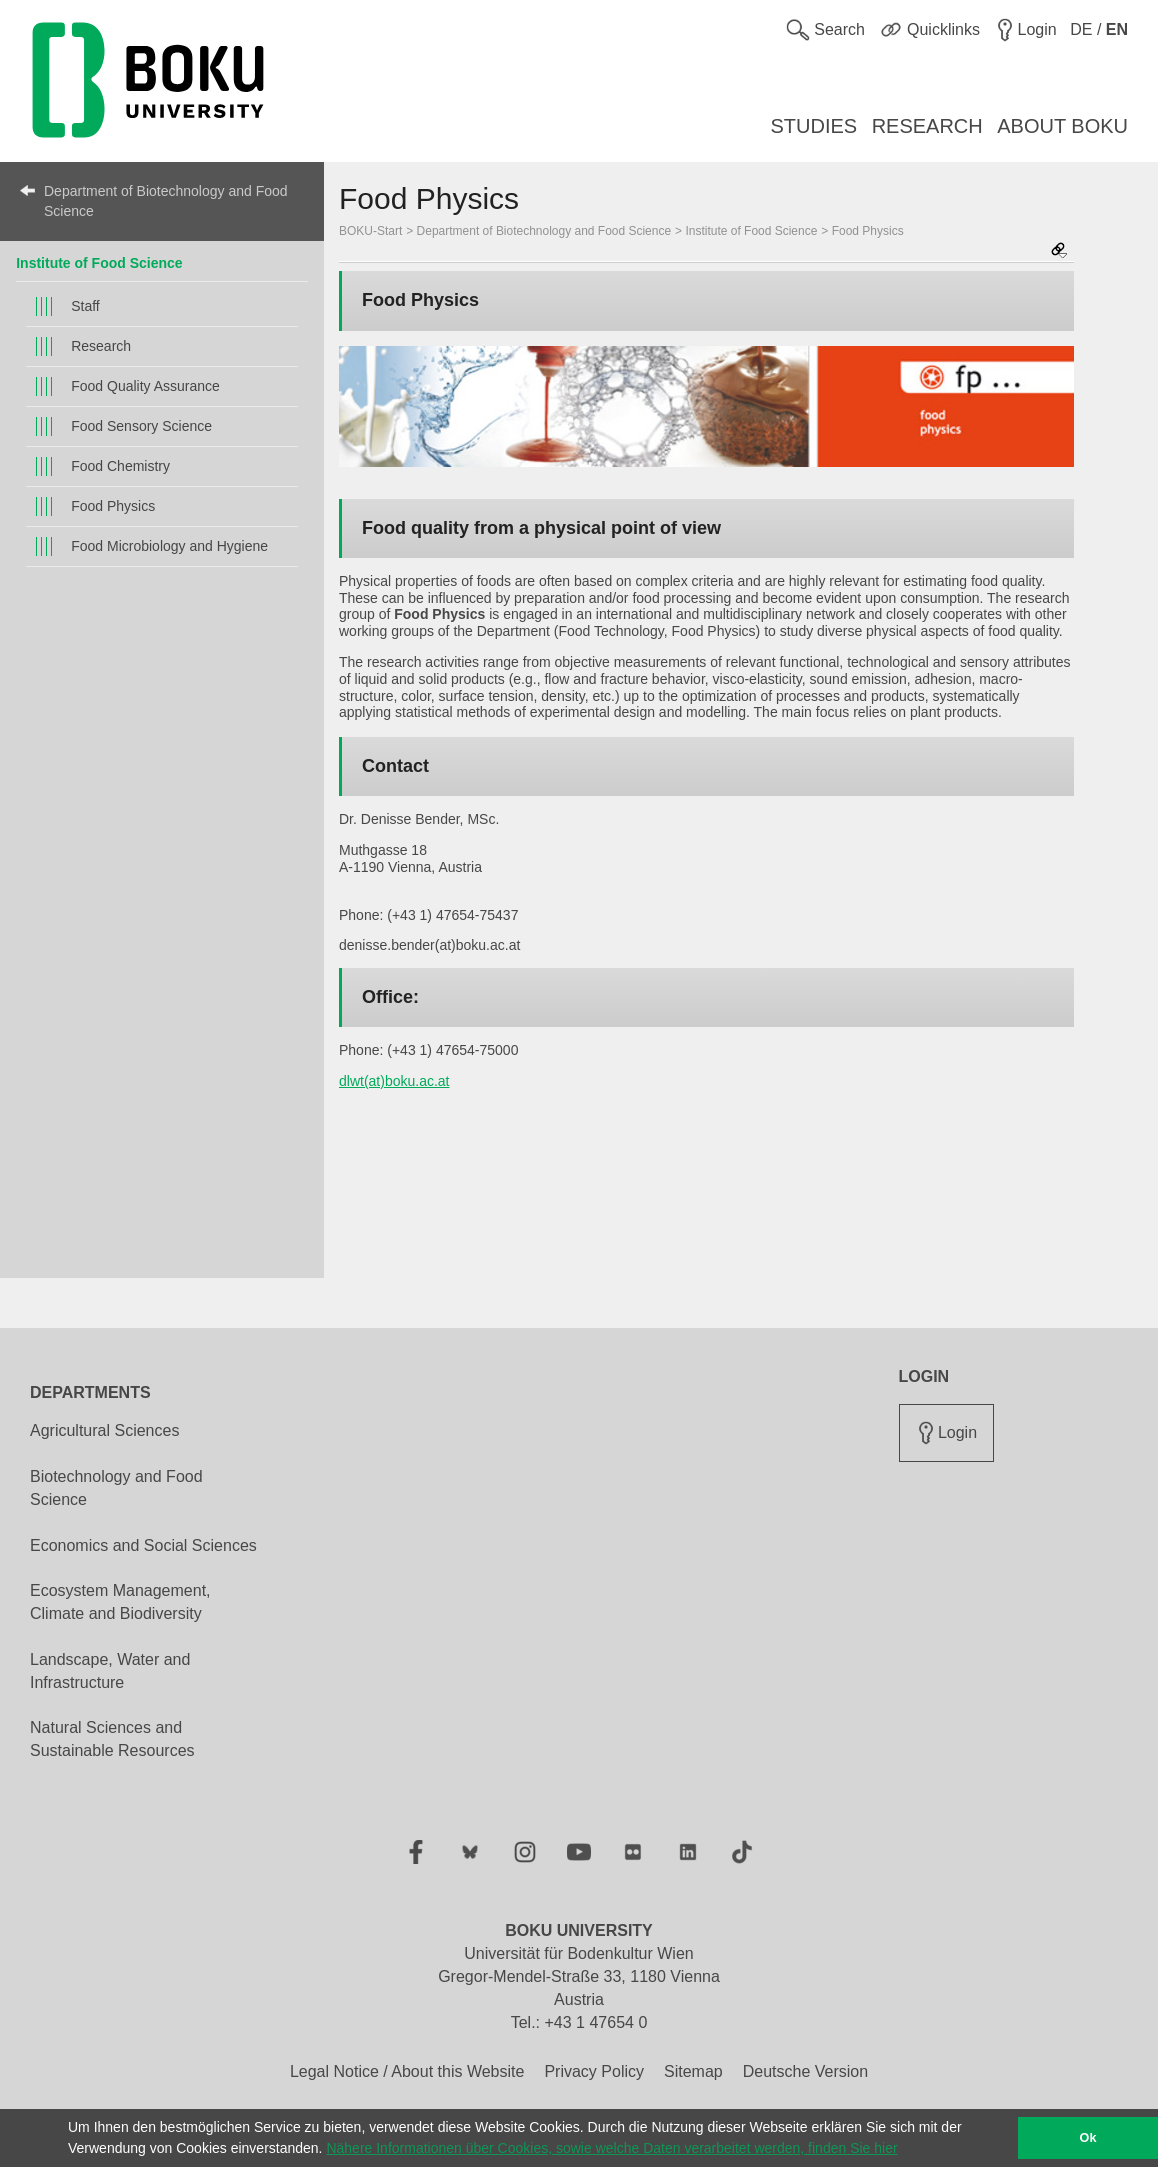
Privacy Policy (594, 2071)
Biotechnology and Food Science (116, 1488)
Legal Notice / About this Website (407, 2071)
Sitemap (693, 2071)
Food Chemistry (120, 466)
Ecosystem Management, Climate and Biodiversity (120, 1602)
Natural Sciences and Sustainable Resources (112, 1739)
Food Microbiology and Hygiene (169, 546)
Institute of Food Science (99, 263)
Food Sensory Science (141, 426)
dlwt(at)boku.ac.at (394, 1081)
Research (101, 346)
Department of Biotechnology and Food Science (166, 201)
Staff (85, 306)
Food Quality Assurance (145, 386)
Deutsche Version (805, 2071)
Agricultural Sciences (104, 1430)
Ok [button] (1088, 2138)
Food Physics (113, 506)
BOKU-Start (370, 231)
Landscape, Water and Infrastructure (110, 1671)
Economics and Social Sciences (143, 1545)
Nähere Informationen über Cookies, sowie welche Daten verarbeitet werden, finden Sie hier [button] (611, 2148)
